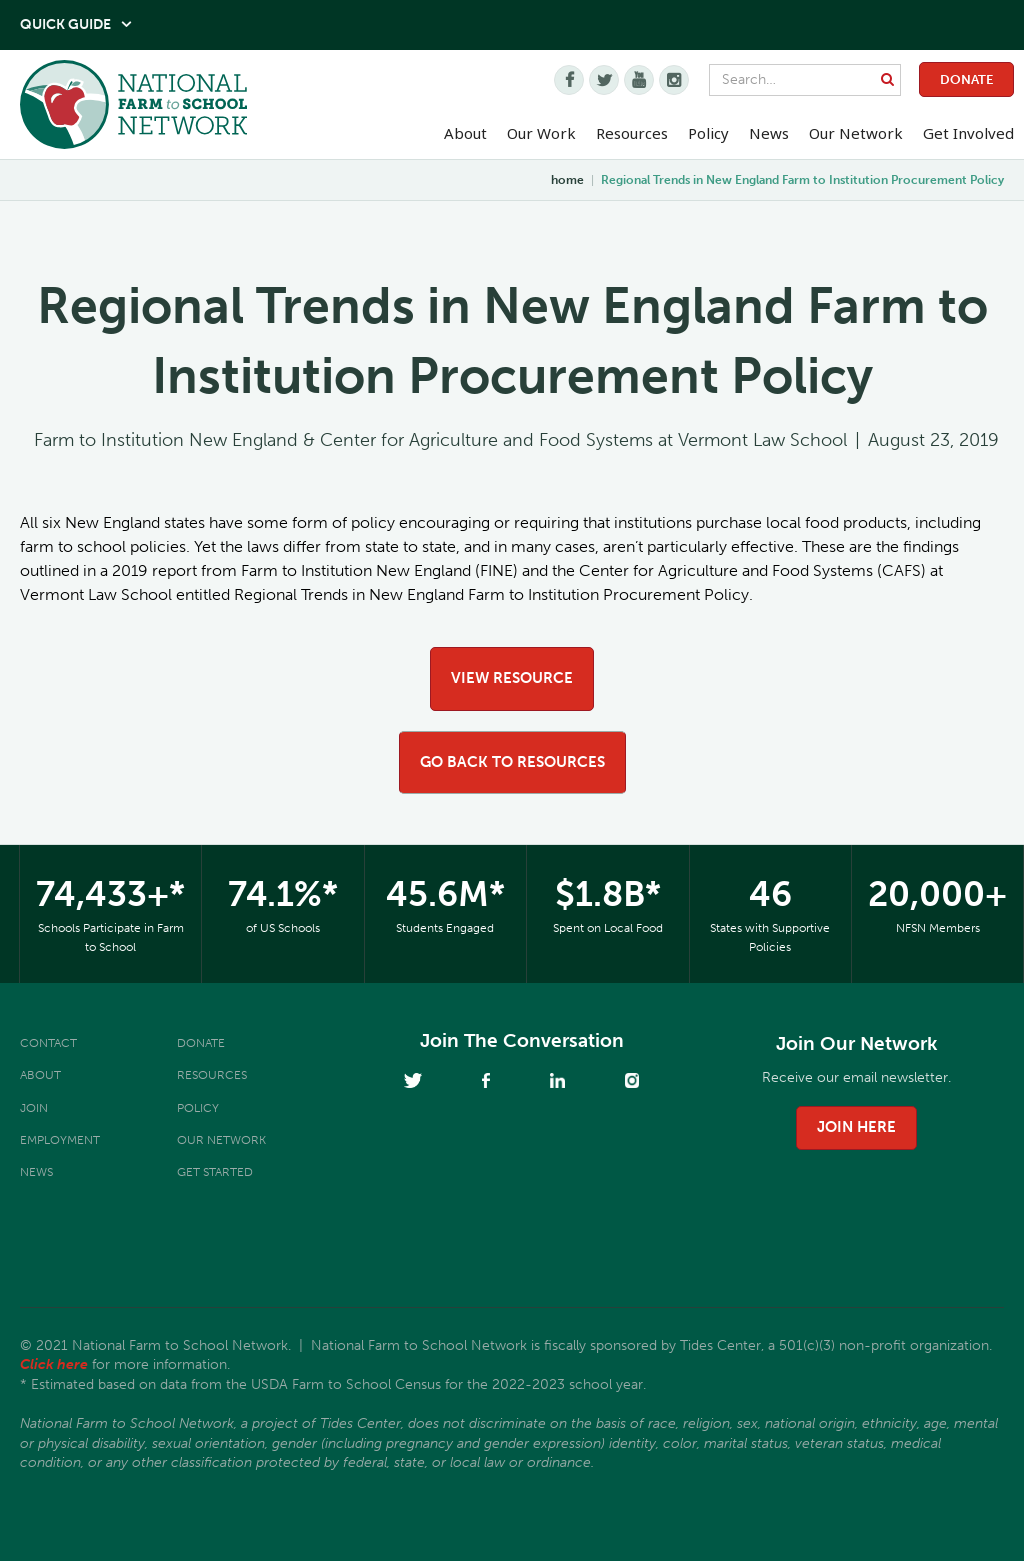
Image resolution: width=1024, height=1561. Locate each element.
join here (856, 1127)
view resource (512, 678)
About (40, 1075)
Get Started (215, 1172)
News (36, 1172)
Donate (966, 79)
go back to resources (512, 762)
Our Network (856, 133)
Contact (48, 1043)
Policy (198, 1108)
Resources (632, 133)
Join (34, 1108)
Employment (60, 1140)
